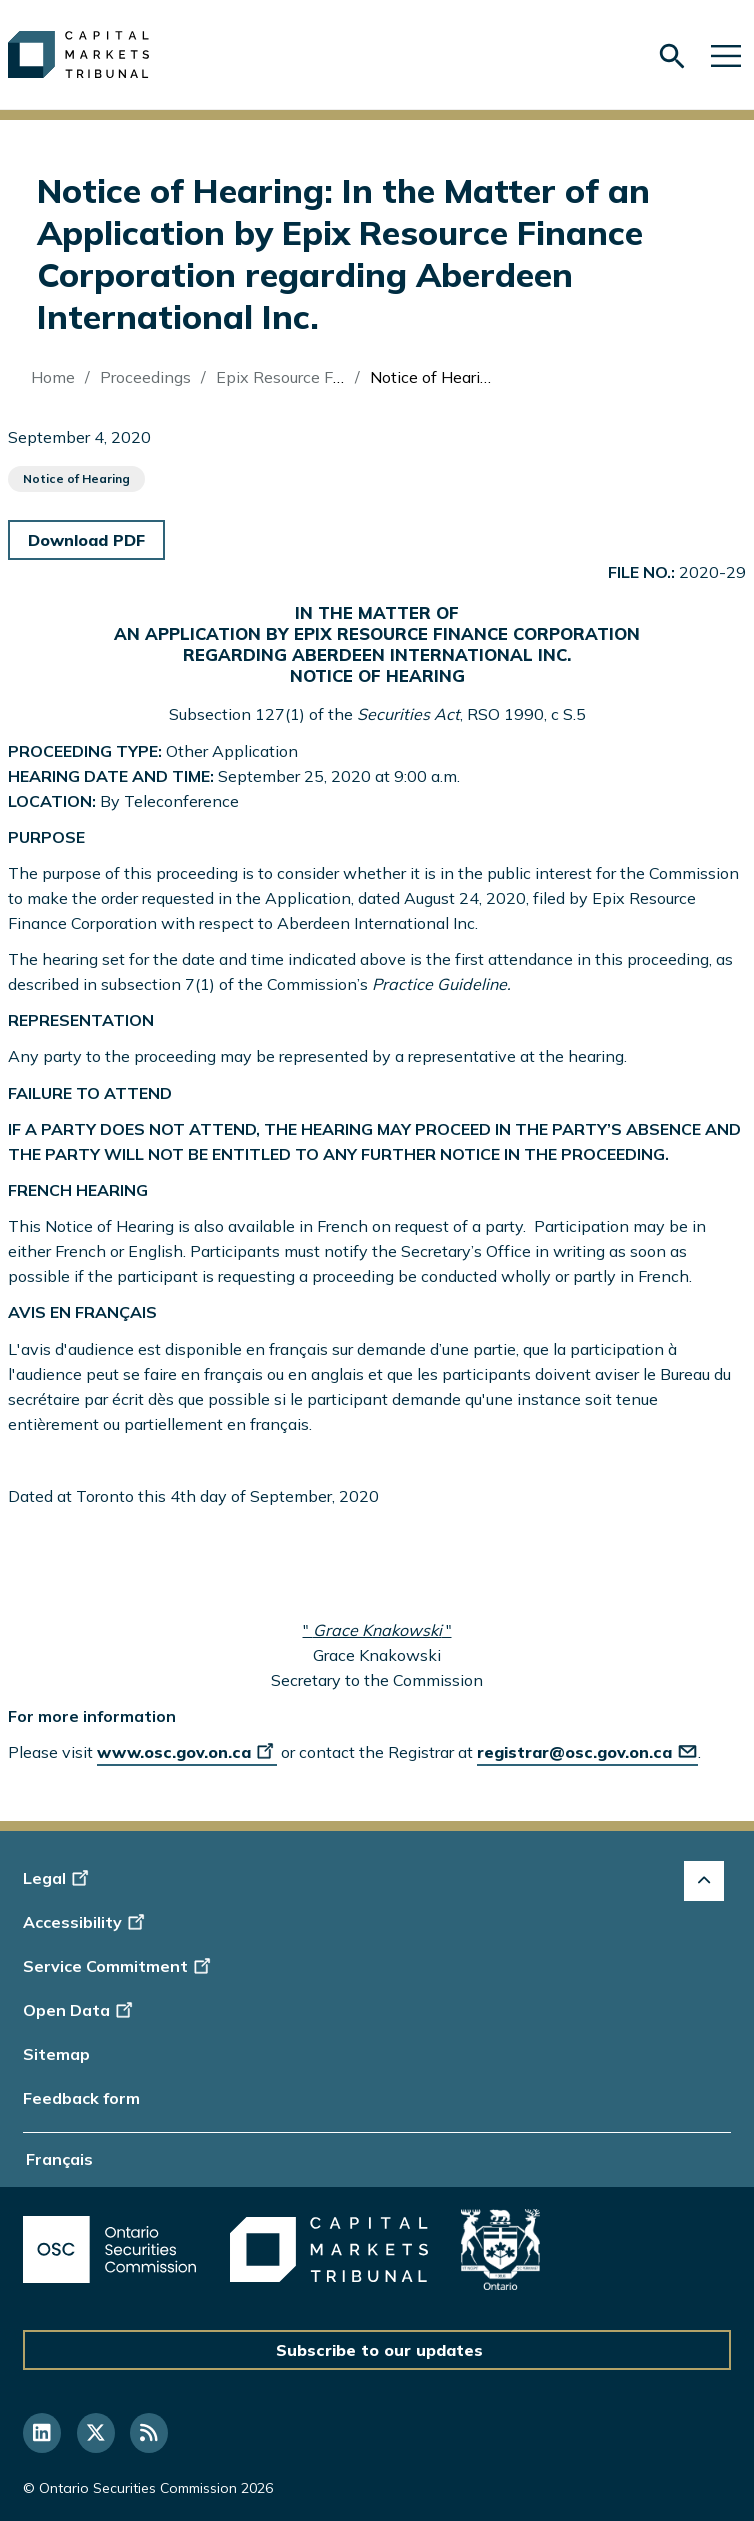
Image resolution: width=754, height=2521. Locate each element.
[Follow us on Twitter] (96, 2433)
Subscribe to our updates (379, 2350)
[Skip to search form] (672, 56)
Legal (58, 1878)
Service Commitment (118, 1966)
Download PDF (86, 540)
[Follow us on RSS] (149, 2433)
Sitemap (56, 2054)
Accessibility (86, 1922)
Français (59, 2159)
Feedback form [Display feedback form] (81, 2098)
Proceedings (145, 377)
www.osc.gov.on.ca (187, 1752)
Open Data (80, 2010)
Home (53, 377)
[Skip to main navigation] (726, 54)
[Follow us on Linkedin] (42, 2433)
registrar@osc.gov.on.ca (587, 1752)
